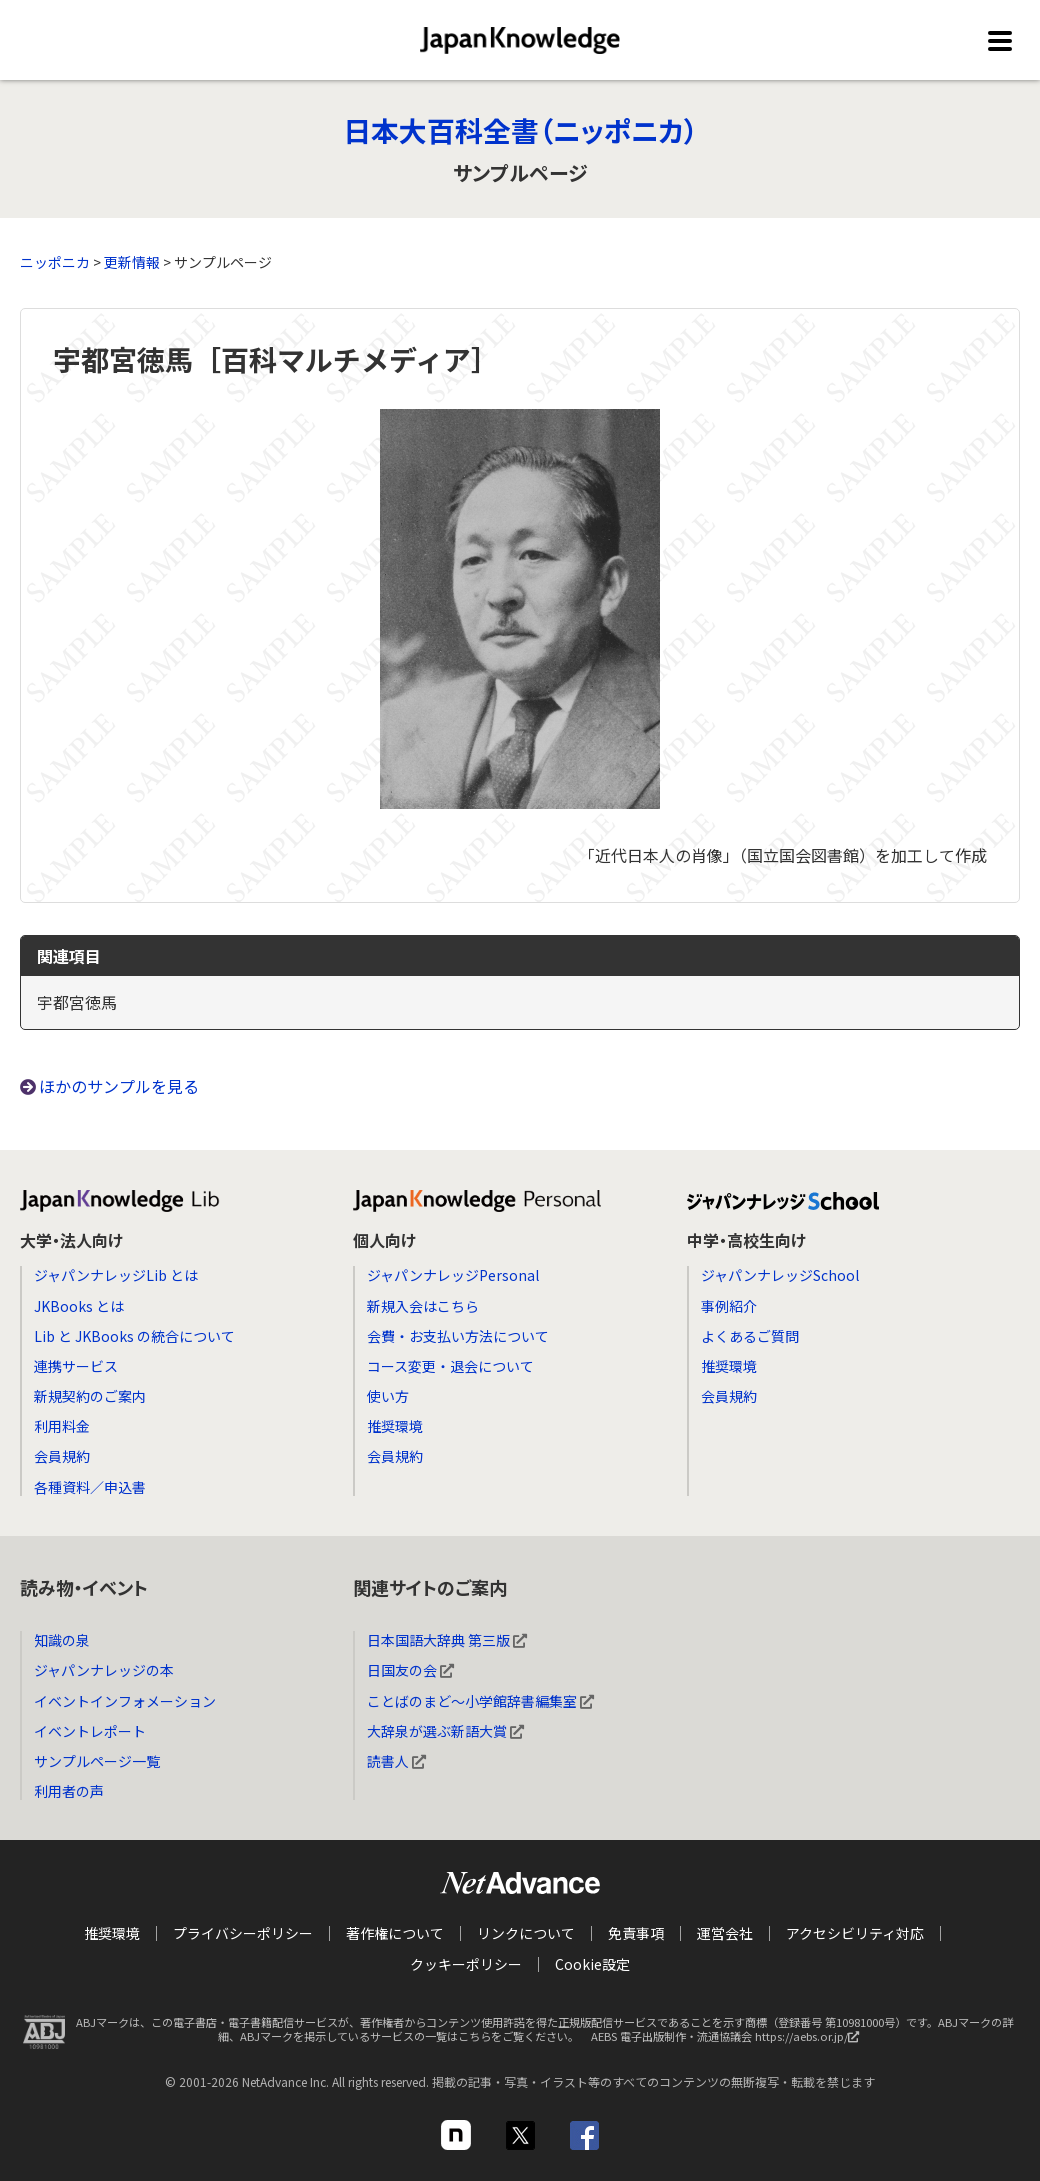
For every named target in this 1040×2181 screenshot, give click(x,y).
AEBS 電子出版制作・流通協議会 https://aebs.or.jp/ (730, 2039)
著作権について (395, 1933)
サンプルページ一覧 (97, 1761)
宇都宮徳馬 (77, 1002)
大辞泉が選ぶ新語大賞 (445, 1731)
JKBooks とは (79, 1306)
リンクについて (526, 1933)
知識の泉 (62, 1640)
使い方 (388, 1396)
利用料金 (62, 1426)
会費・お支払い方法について (458, 1336)
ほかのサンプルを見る (119, 1086)
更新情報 (132, 262)
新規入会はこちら (423, 1306)
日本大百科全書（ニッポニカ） (520, 130)
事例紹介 (729, 1306)
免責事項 (636, 1933)
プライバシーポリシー (243, 1933)
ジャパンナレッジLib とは (116, 1275)
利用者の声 (69, 1791)
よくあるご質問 (750, 1336)
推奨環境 (395, 1426)
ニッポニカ (55, 262)
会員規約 (62, 1456)
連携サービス (76, 1366)
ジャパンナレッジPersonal (453, 1275)
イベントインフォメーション (125, 1701)
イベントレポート (90, 1731)
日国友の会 (410, 1670)
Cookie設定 (592, 1963)
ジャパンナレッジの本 (104, 1670)
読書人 (396, 1761)
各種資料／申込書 (90, 1487)
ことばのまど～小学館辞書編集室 (480, 1701)
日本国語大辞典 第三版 (447, 1640)
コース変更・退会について (450, 1366)
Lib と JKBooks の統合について (134, 1336)
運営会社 (725, 1933)
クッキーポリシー (466, 1963)
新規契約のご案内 (90, 1396)
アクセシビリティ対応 (855, 1933)
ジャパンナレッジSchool (780, 1275)
